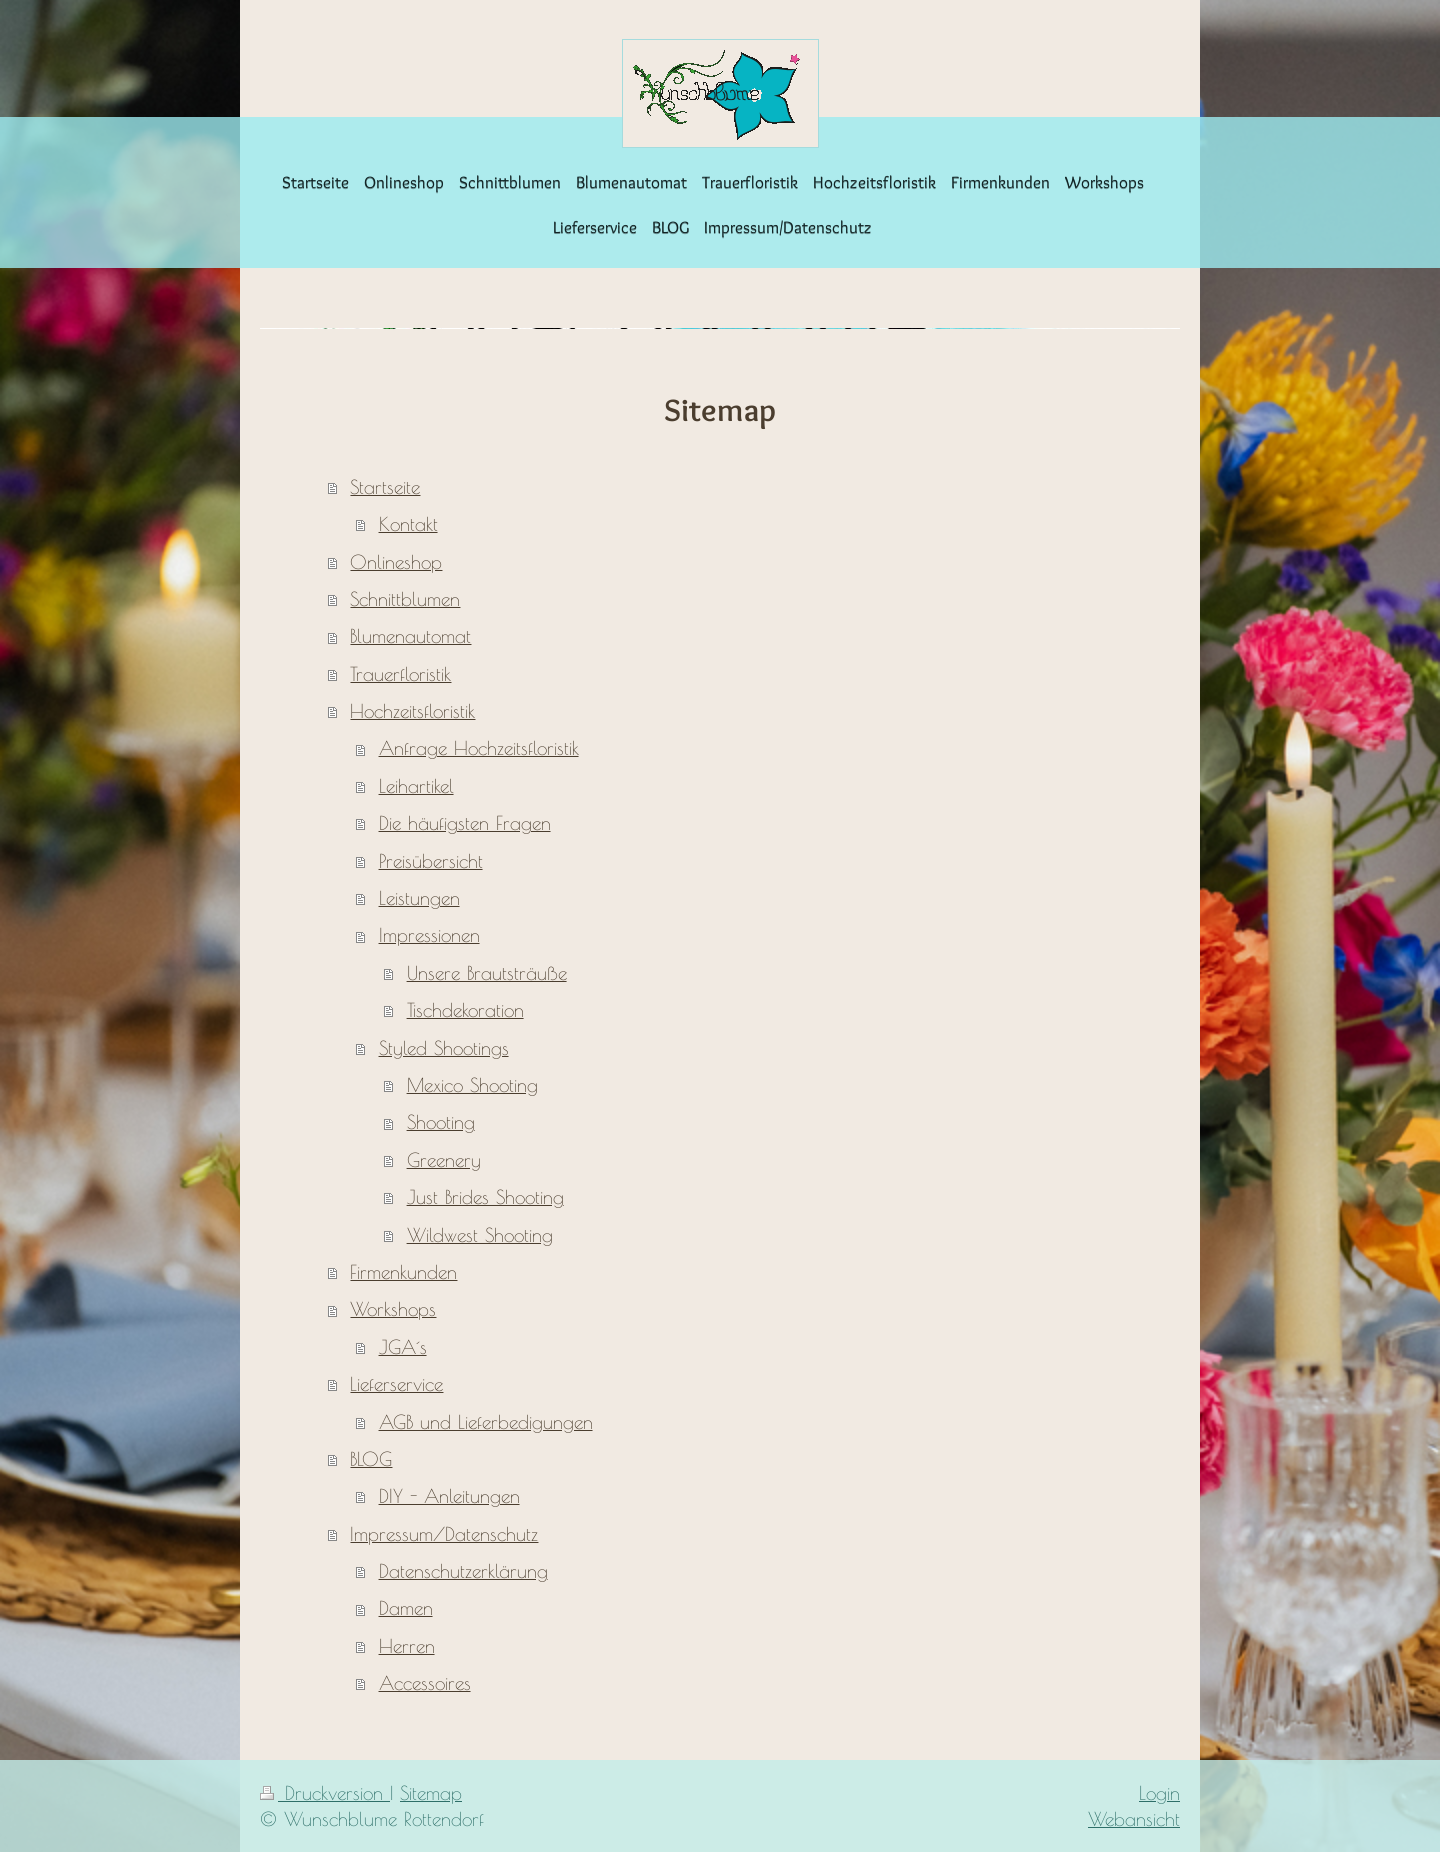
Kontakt (408, 524)
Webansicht (1134, 1819)
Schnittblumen (405, 599)
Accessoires (425, 1683)
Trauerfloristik (400, 674)
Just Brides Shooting (485, 1197)
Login (1159, 1793)
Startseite (385, 487)
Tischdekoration (465, 1010)
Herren (407, 1646)
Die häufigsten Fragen (465, 823)
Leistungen (419, 898)
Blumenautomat (410, 636)
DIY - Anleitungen (449, 1496)
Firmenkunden (403, 1272)
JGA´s (403, 1347)
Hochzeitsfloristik (412, 711)
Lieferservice (396, 1384)
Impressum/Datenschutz (444, 1534)
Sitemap (431, 1793)
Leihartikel (416, 786)
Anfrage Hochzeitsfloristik (479, 748)
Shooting (441, 1122)
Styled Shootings (444, 1048)
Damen (406, 1608)
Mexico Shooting (472, 1085)
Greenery (444, 1160)
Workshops (393, 1309)
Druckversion (325, 1793)
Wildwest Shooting (480, 1235)
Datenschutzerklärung (463, 1571)
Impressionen (429, 935)
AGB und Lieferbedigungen (486, 1422)
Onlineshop (396, 562)
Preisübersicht (431, 861)
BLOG (371, 1459)
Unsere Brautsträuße (487, 973)
